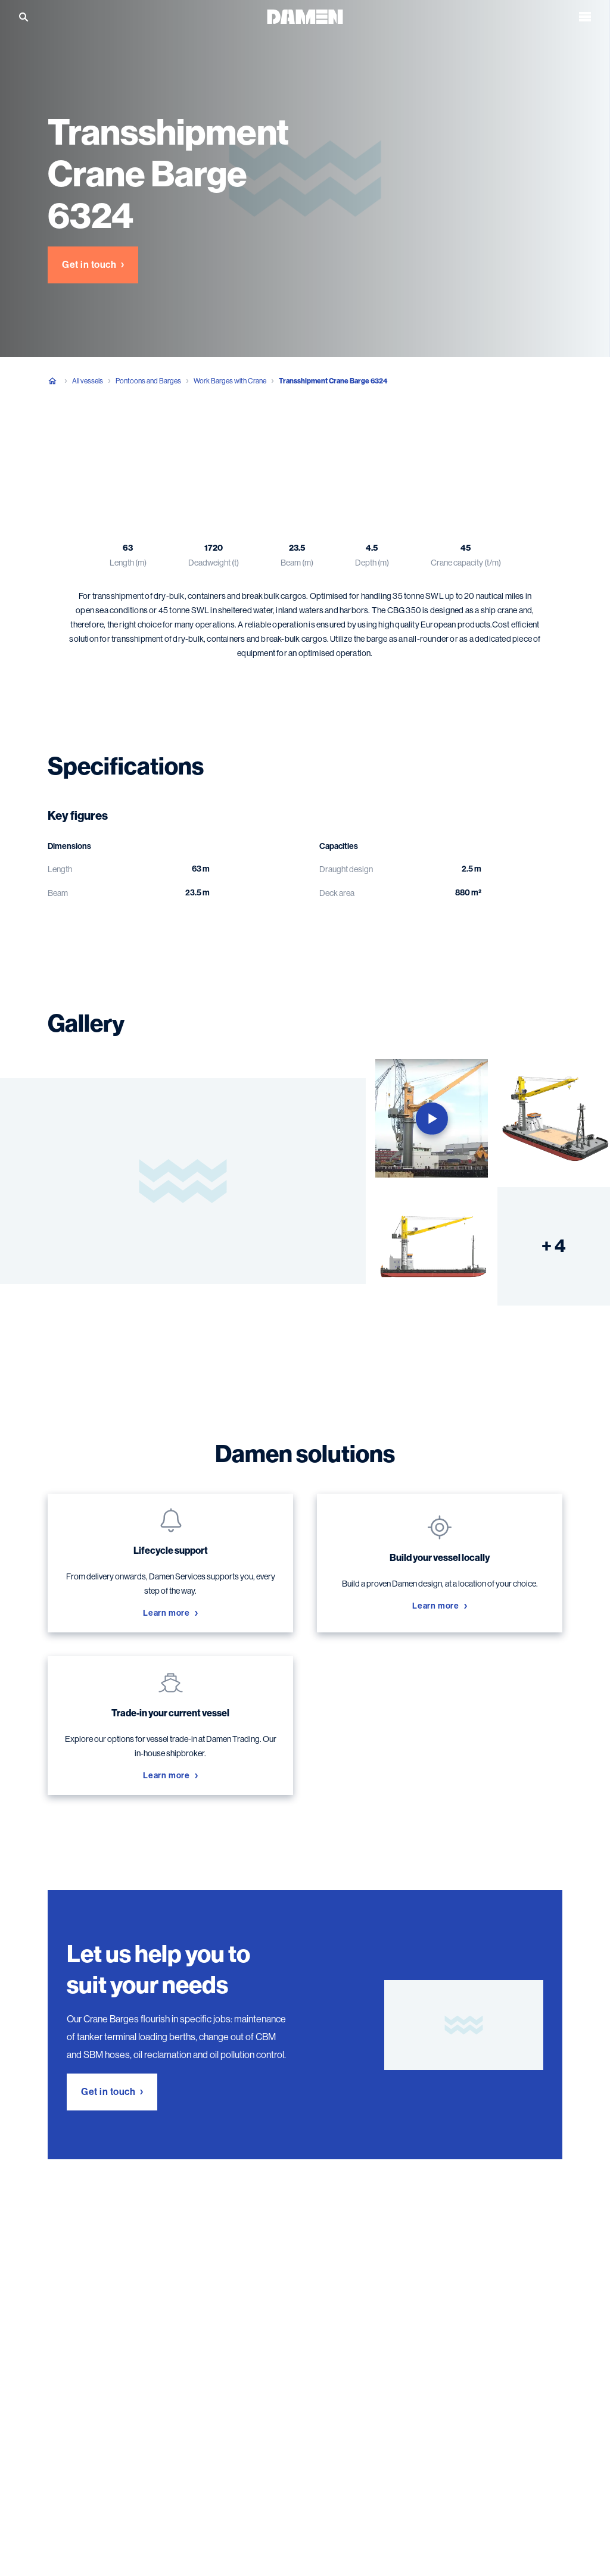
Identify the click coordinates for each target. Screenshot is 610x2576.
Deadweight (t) (213, 562)
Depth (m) (372, 562)
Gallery (201, 440)
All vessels (87, 381)
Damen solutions (271, 440)
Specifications (136, 440)
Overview (66, 440)
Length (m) (128, 562)
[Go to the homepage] (305, 15)
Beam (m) (297, 562)
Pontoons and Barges (148, 381)
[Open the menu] (585, 16)
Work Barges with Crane (230, 381)
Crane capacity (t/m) (466, 562)
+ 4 (553, 1246)
